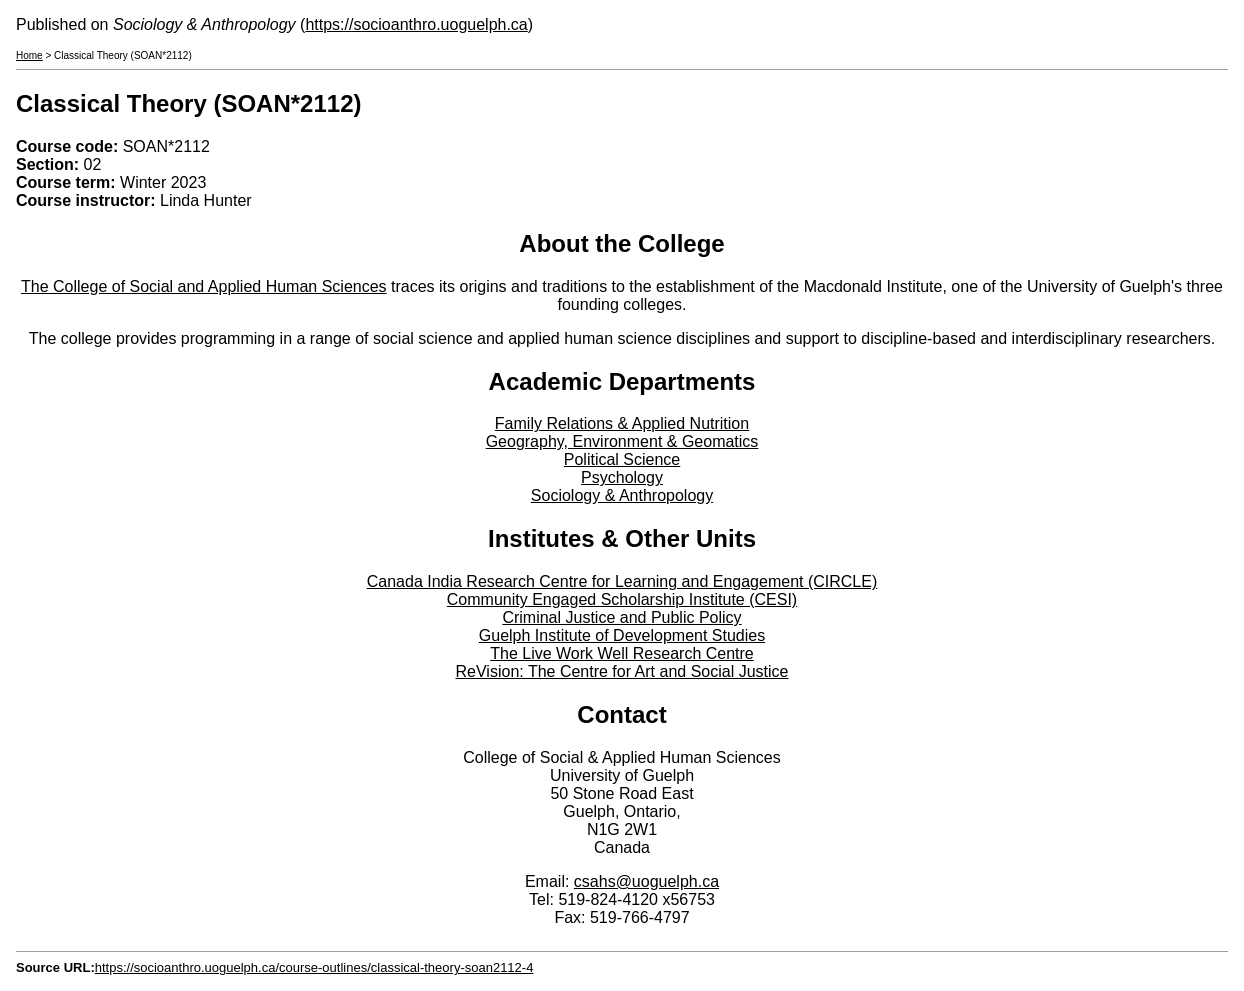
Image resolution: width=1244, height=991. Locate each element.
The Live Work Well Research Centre (622, 653)
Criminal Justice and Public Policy (621, 617)
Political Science (622, 459)
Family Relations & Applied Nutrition (622, 423)
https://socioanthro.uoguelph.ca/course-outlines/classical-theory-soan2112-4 (314, 967)
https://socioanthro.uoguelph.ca (416, 24)
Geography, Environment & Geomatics (622, 441)
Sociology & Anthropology (622, 495)
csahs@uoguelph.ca (646, 881)
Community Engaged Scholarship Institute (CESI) (622, 599)
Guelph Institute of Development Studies (622, 635)
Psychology (622, 477)
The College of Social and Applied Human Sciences (204, 286)
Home (29, 55)
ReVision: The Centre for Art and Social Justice (622, 671)
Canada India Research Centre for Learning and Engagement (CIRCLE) (622, 581)
